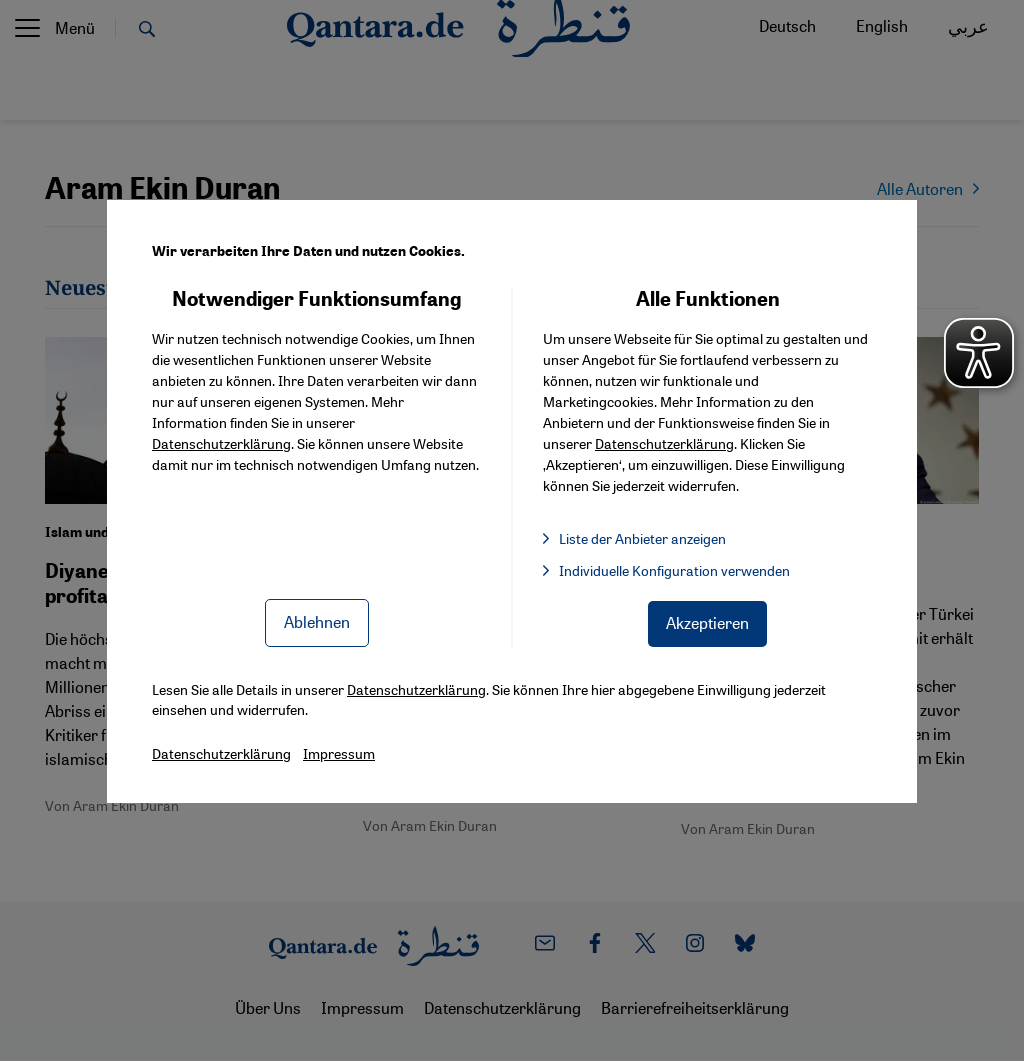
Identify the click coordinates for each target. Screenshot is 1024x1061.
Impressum (339, 753)
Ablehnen (317, 621)
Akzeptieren (707, 622)
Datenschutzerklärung (221, 443)
